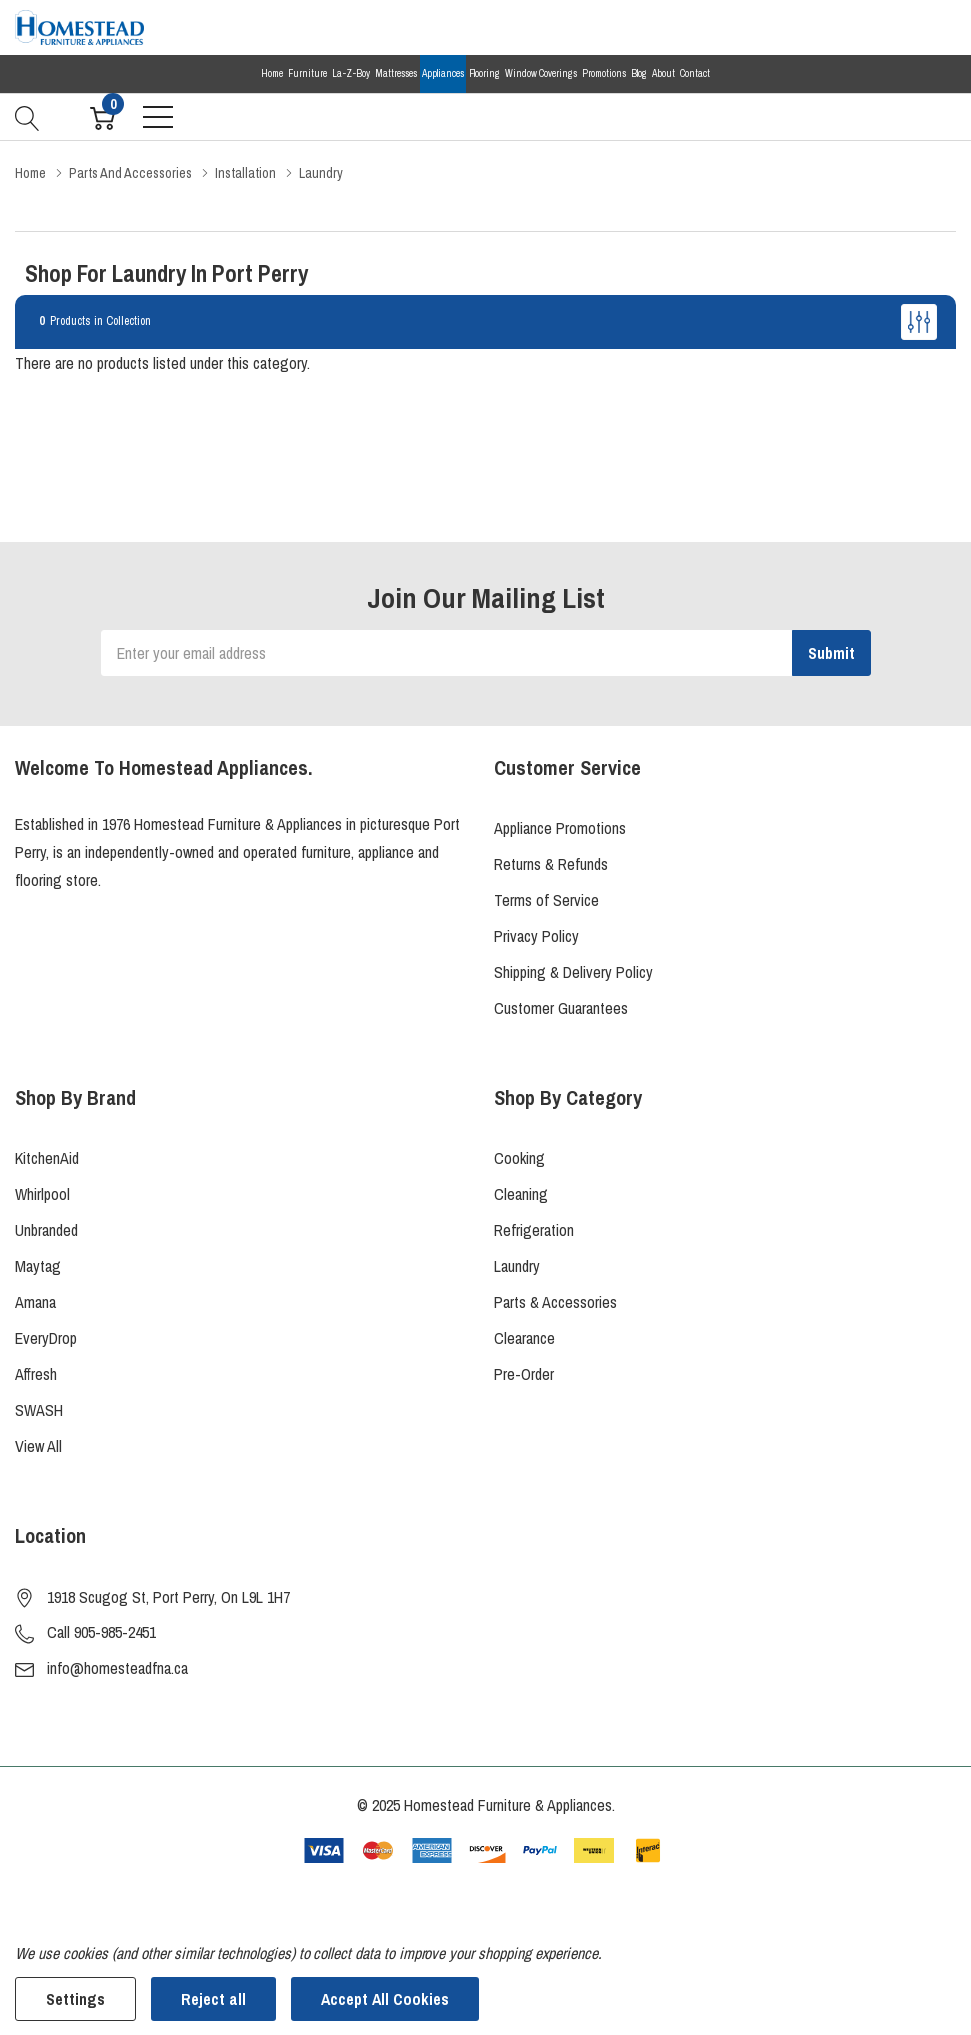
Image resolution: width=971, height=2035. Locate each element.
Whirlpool (42, 1194)
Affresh (36, 1374)
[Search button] (27, 116)
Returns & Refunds (551, 864)
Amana (35, 1302)
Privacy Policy (536, 936)
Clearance (524, 1338)
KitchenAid (47, 1158)
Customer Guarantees (561, 1008)
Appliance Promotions (560, 828)
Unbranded (46, 1230)
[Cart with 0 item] (102, 116)
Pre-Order (524, 1374)
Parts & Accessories (555, 1302)
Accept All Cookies (385, 1999)
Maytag (38, 1266)
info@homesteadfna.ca (117, 1668)
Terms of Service (546, 900)
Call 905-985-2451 (101, 1632)
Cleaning (521, 1194)
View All (38, 1446)
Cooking (519, 1158)
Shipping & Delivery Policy (573, 972)
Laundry (517, 1266)
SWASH (39, 1410)
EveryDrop (46, 1338)
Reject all (213, 1999)
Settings (75, 1999)
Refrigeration (534, 1230)
